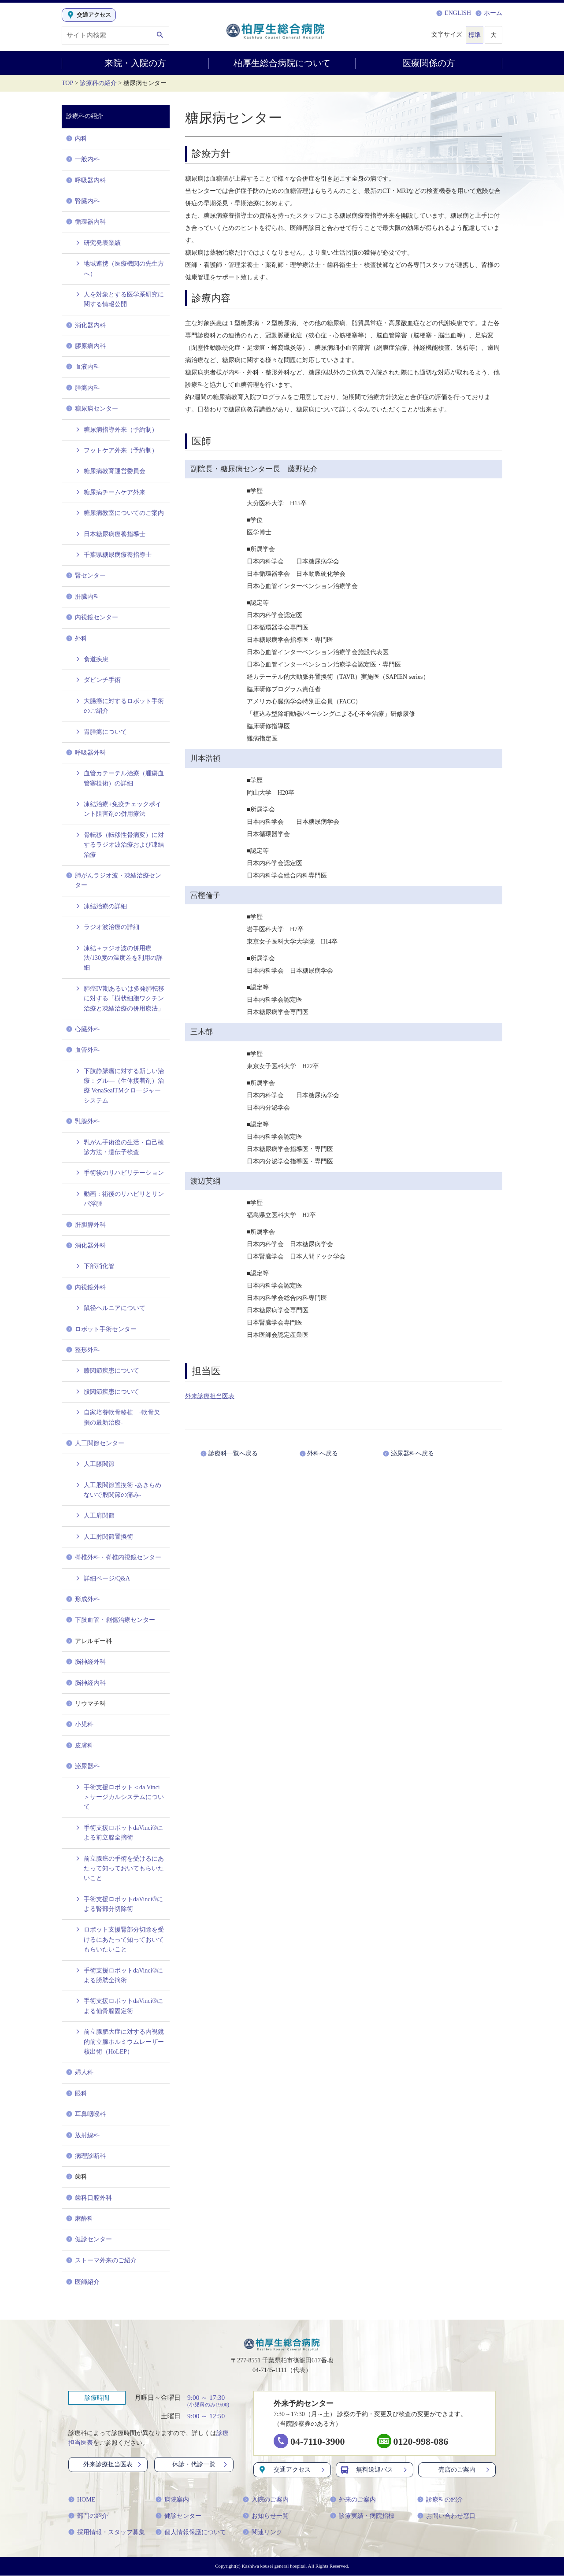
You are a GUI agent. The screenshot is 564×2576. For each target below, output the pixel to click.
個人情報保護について (191, 2532)
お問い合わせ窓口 (446, 2516)
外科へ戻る (329, 1453)
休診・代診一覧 (200, 2464)
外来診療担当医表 (209, 1396)
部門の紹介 (88, 2516)
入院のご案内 (266, 2500)
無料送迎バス (374, 2470)
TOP (67, 83)
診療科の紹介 (98, 83)
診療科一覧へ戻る (234, 1453)
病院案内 (172, 2500)
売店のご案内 (464, 2470)
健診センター (178, 2516)
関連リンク (262, 2532)
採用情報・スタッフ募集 (106, 2532)
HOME (81, 2500)
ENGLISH (453, 13)
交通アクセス (292, 2470)
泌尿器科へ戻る (415, 1453)
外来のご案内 (353, 2500)
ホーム (488, 13)
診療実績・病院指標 (362, 2516)
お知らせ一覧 (266, 2516)
